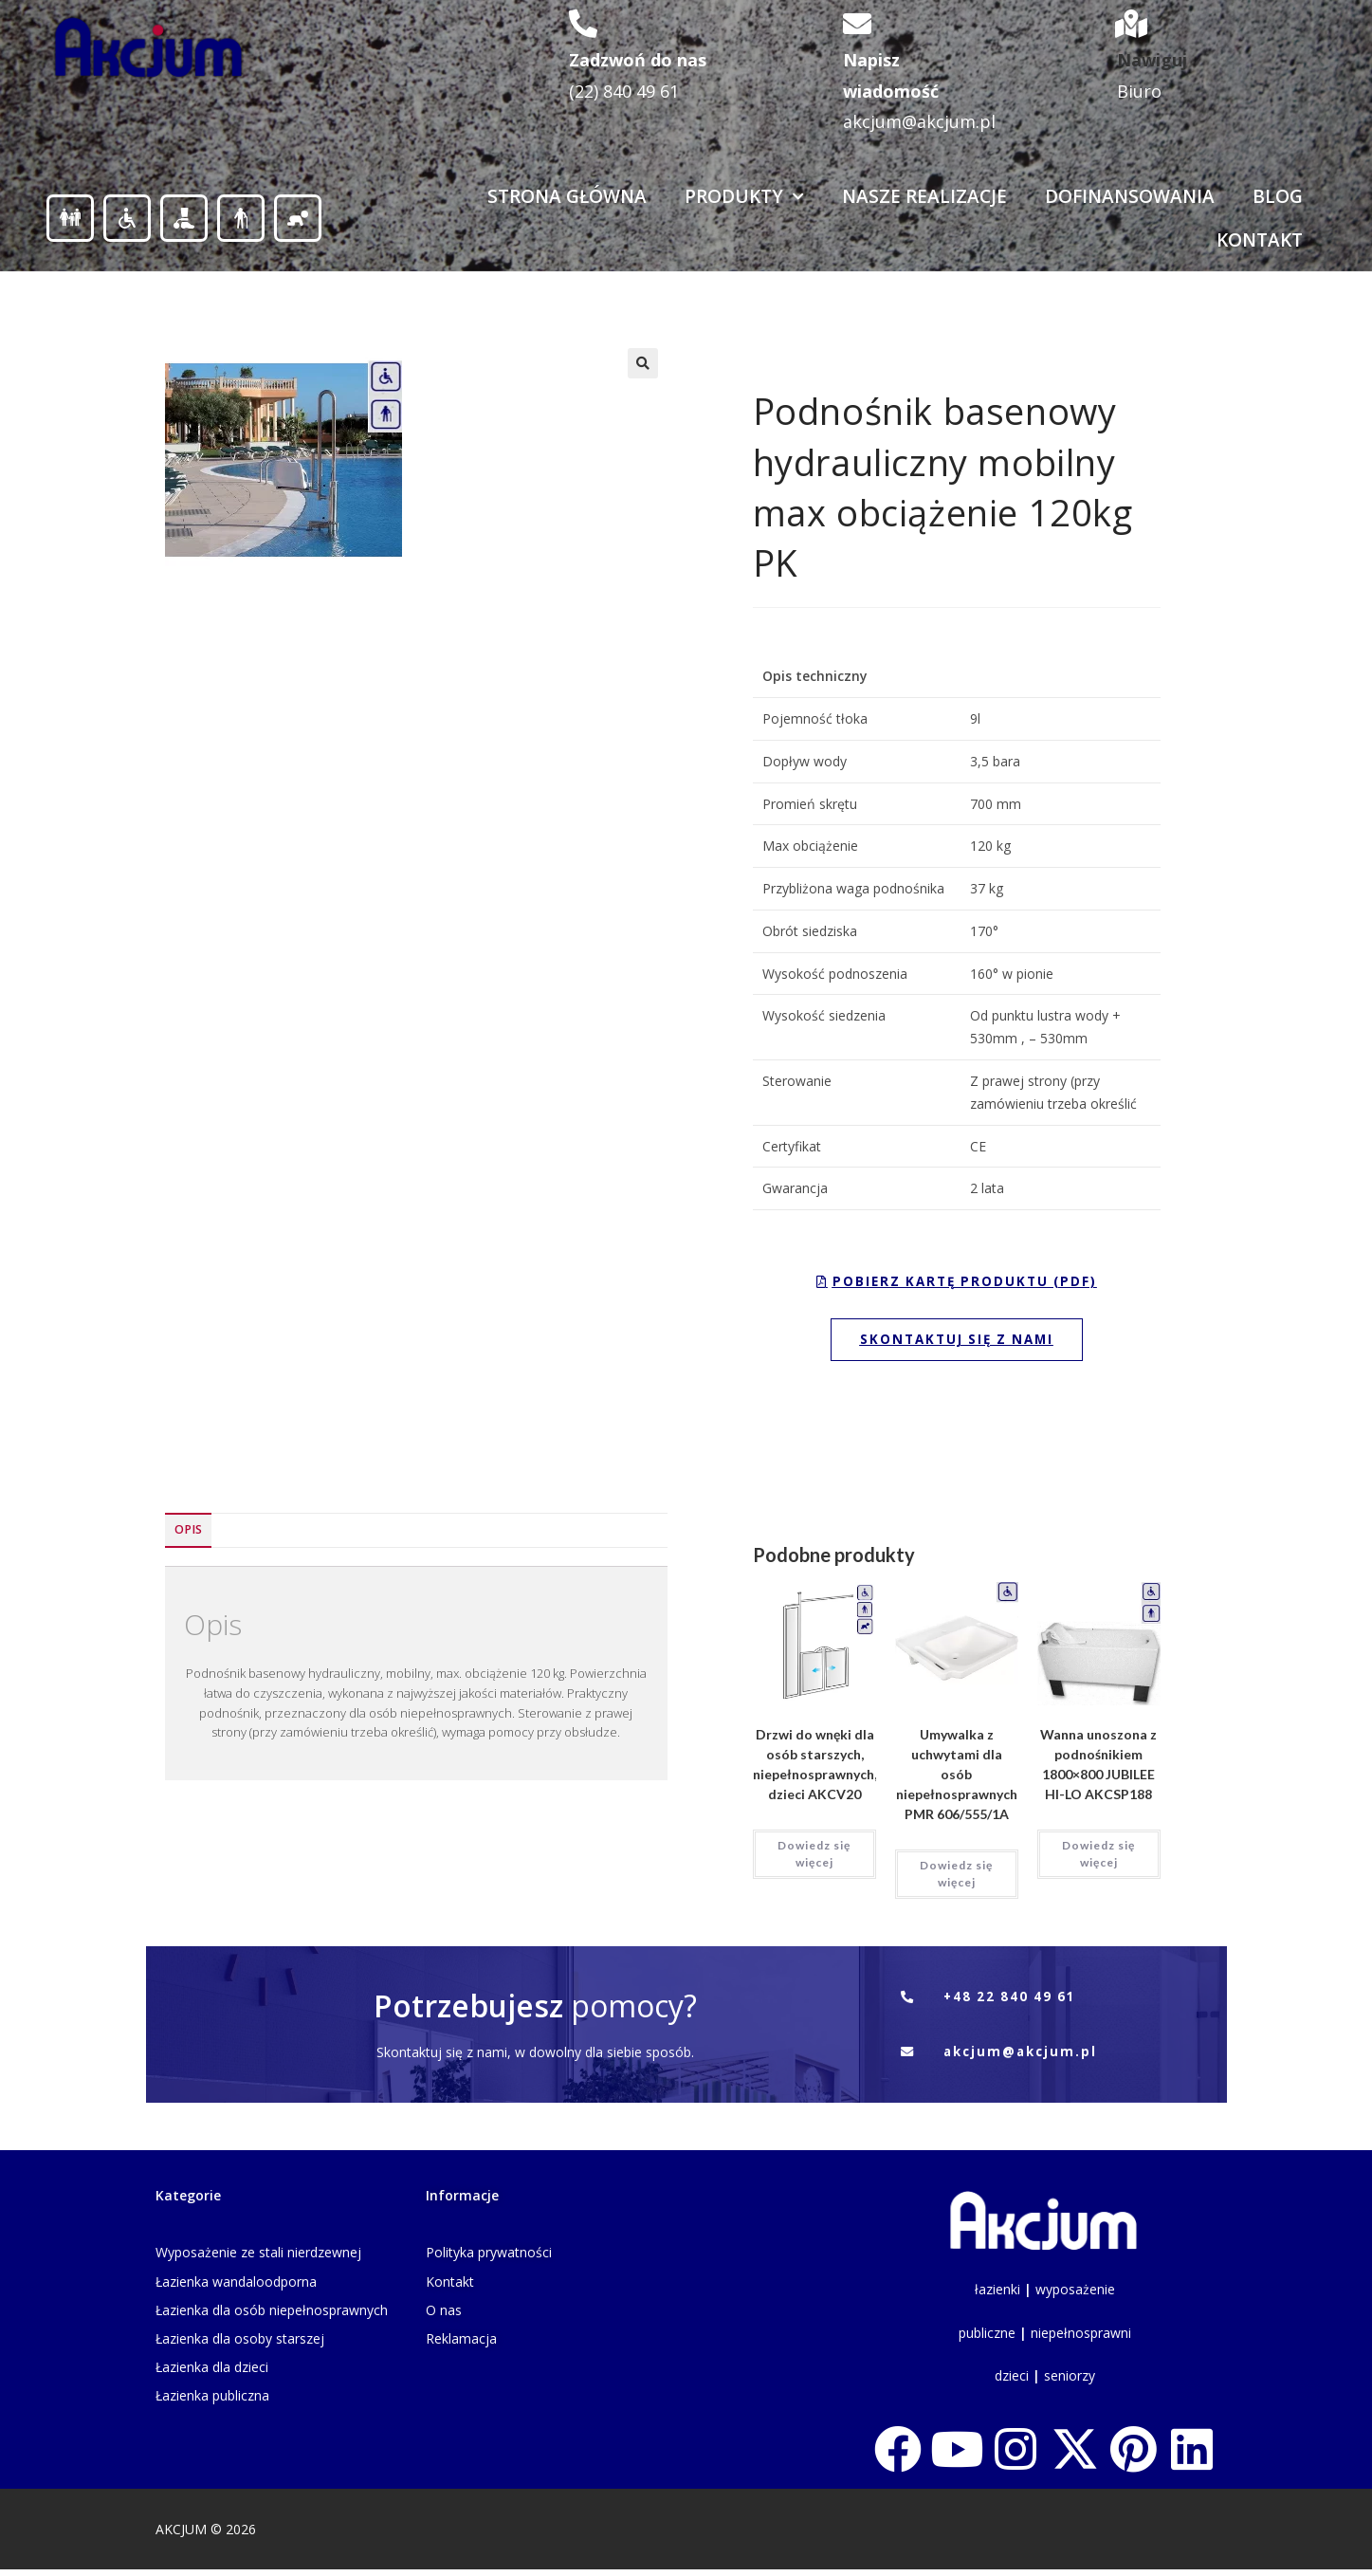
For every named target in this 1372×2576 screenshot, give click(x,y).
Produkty (744, 196)
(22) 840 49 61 (624, 91)
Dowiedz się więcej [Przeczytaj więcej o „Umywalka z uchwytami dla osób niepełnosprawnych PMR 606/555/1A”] (956, 1877)
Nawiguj (1152, 59)
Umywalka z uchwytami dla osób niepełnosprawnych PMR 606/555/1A (956, 1778)
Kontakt (1260, 240)
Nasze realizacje (924, 196)
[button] (643, 363)
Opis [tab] (188, 1533)
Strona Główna (567, 196)
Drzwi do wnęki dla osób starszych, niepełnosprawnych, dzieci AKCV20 (815, 1768)
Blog (1278, 196)
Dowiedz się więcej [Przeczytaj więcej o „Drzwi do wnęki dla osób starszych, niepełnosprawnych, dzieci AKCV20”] (814, 1857)
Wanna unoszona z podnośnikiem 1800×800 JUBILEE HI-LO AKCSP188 (1098, 1768)
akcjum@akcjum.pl (919, 121)
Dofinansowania (1130, 196)
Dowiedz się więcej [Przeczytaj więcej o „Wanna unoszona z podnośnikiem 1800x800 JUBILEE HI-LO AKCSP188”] (1098, 1857)
